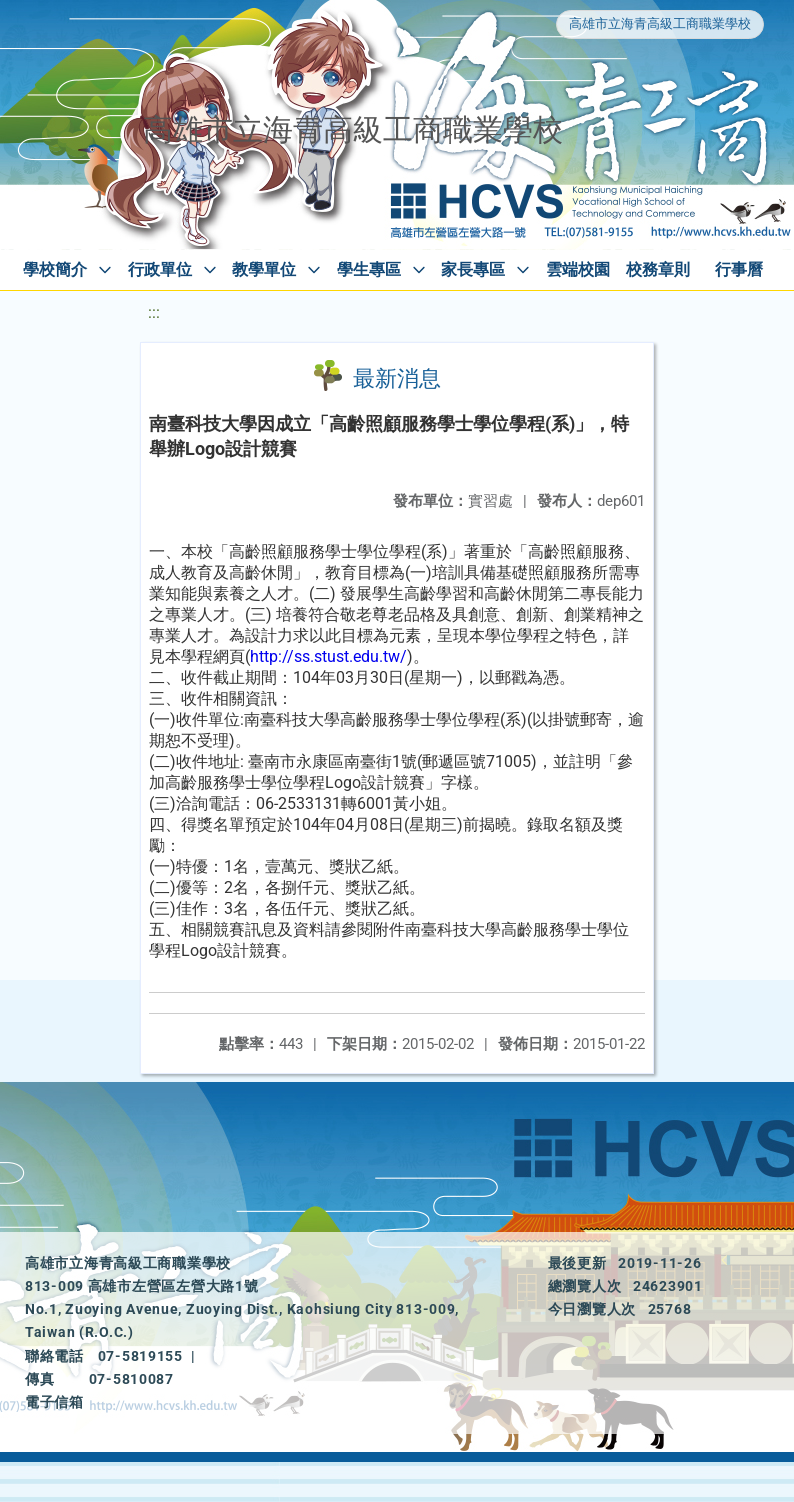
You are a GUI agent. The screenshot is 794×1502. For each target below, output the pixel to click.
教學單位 (264, 269)
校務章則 (658, 269)
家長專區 (473, 269)
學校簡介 (55, 269)
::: (154, 312)
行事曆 (739, 269)
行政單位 (160, 269)
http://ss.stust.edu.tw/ (328, 656)
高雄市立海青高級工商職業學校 (660, 23)
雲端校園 (578, 269)
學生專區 (369, 269)
